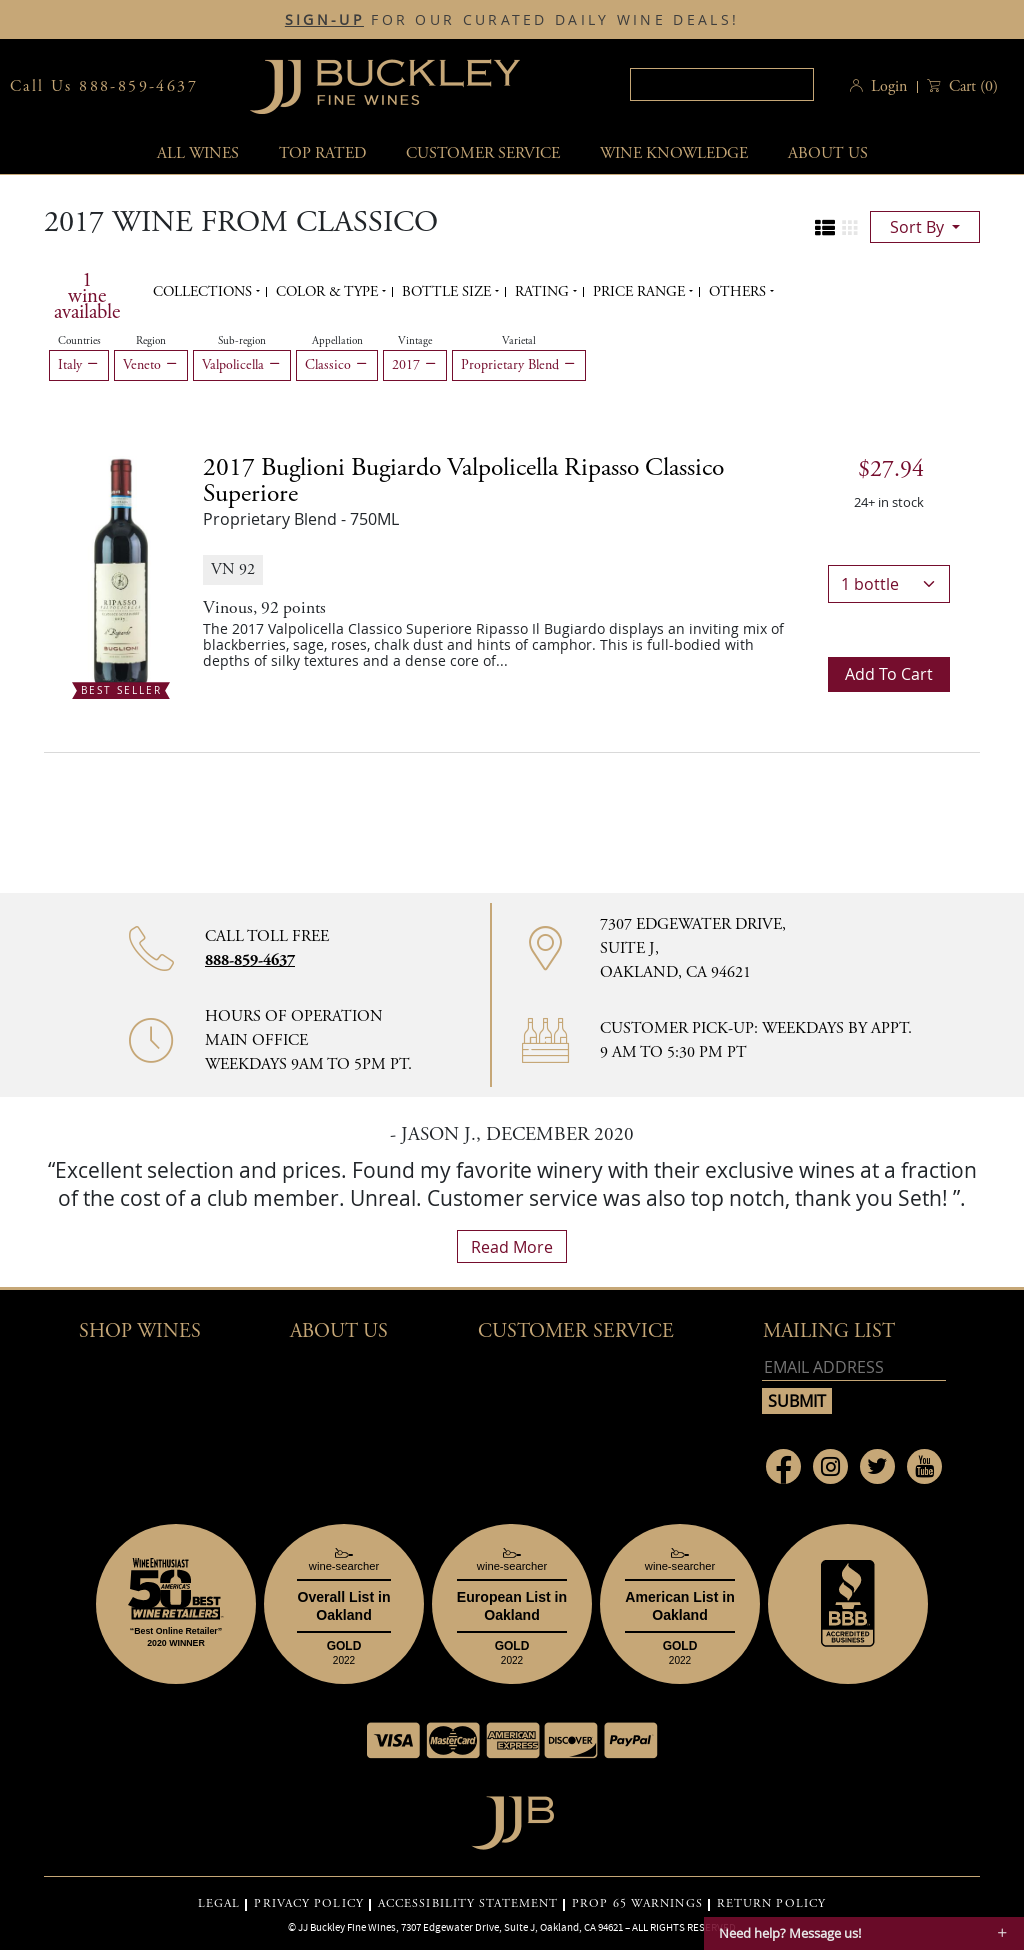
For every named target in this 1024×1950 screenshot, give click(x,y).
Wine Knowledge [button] (674, 153)
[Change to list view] (825, 228)
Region (151, 341)
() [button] (971, 86)
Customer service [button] (483, 153)
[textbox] (722, 84)
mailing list (829, 1331)
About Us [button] (828, 153)
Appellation (337, 341)
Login (889, 86)
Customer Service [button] (576, 1331)
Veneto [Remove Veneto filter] (151, 365)
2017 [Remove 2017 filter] (415, 365)
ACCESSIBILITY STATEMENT (468, 1904)
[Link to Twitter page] (877, 1466)
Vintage (415, 341)
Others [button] (739, 292)
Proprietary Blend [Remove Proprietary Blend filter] (519, 365)
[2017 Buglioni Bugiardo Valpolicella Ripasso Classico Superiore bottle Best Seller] (121, 573)
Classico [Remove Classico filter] (337, 365)
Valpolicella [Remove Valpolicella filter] (242, 365)
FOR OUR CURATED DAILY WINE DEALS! (512, 20)
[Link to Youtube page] (924, 1466)
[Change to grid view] (850, 228)
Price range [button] (641, 292)
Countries (79, 341)
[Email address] (854, 1367)
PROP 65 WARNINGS (637, 1904)
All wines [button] (198, 153)
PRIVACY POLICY (308, 1904)
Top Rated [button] (322, 153)
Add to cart (889, 674)
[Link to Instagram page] (830, 1466)
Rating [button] (544, 292)
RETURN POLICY (771, 1904)
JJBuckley (385, 86)
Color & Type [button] (329, 292)
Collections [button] (204, 292)
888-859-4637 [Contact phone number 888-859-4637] (250, 960)
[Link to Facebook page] (783, 1466)
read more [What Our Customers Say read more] (512, 1247)
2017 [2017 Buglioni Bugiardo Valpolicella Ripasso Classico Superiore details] (463, 481)
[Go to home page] (512, 1817)
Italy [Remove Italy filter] (79, 365)
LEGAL (219, 1904)
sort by (919, 227)
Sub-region (242, 341)
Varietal (519, 341)
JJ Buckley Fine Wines (347, 1927)
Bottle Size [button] (448, 292)
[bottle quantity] (889, 584)
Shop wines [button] (140, 1331)
